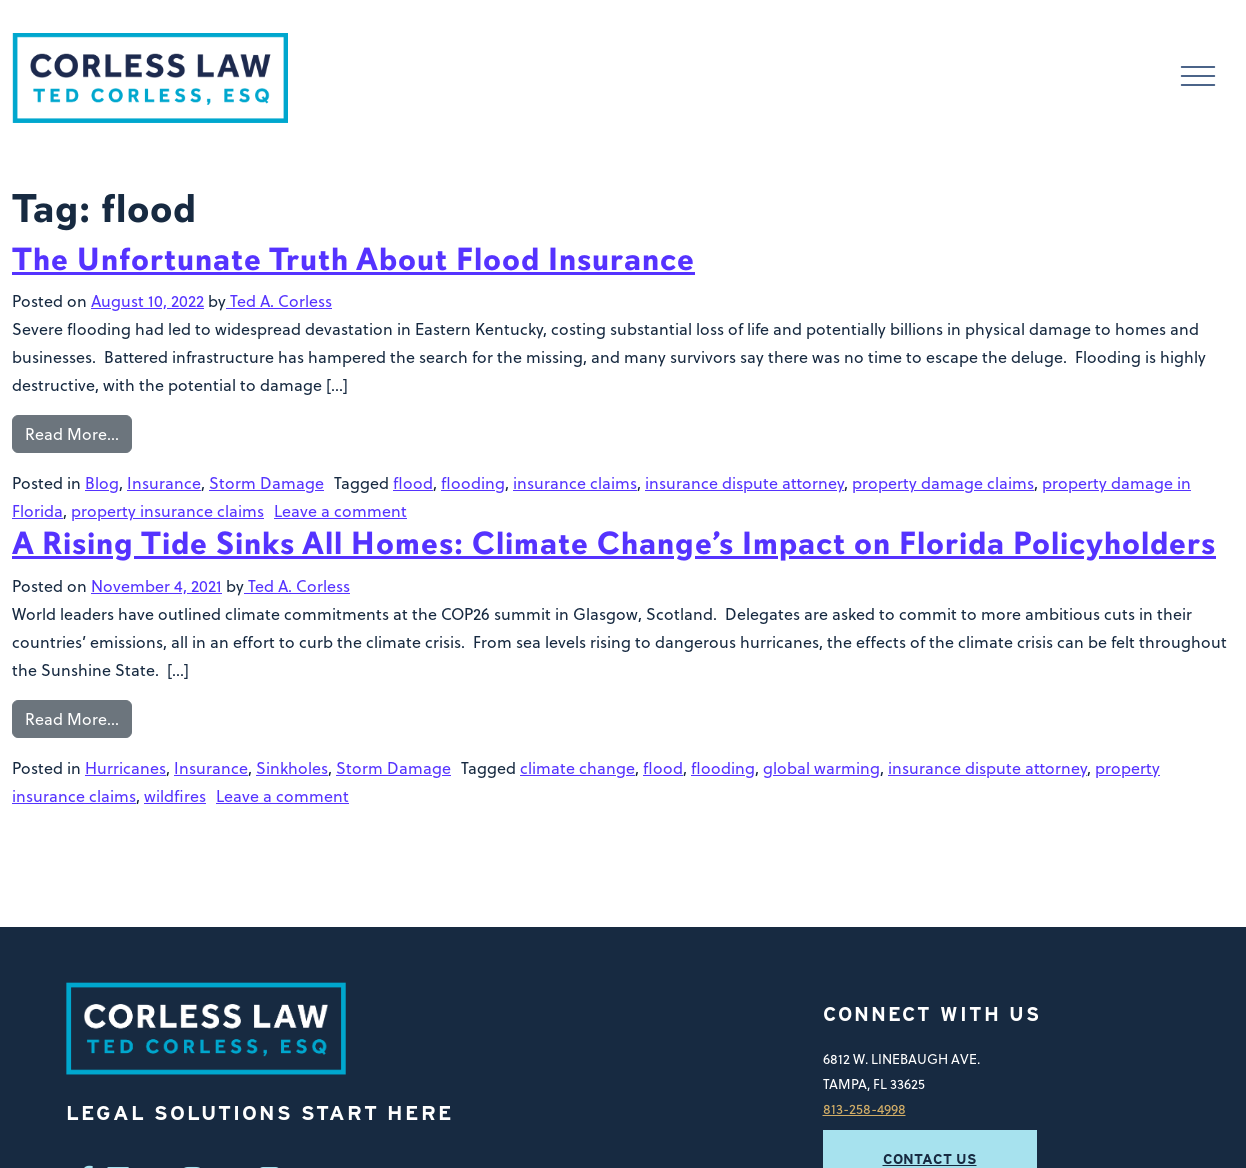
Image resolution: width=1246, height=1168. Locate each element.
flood (413, 483)
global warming (821, 768)
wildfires (175, 796)
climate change (577, 768)
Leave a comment (340, 511)
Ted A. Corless (279, 301)
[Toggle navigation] (1198, 78)
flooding (473, 483)
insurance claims (575, 483)
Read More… (72, 434)
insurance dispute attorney (744, 483)
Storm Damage (266, 483)
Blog (102, 483)
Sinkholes (292, 768)
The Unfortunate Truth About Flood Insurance (353, 259)
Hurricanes (125, 768)
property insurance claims (167, 511)
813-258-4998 (864, 1108)
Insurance (164, 483)
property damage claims (943, 483)
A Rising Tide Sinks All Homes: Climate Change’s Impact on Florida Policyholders (614, 543)
